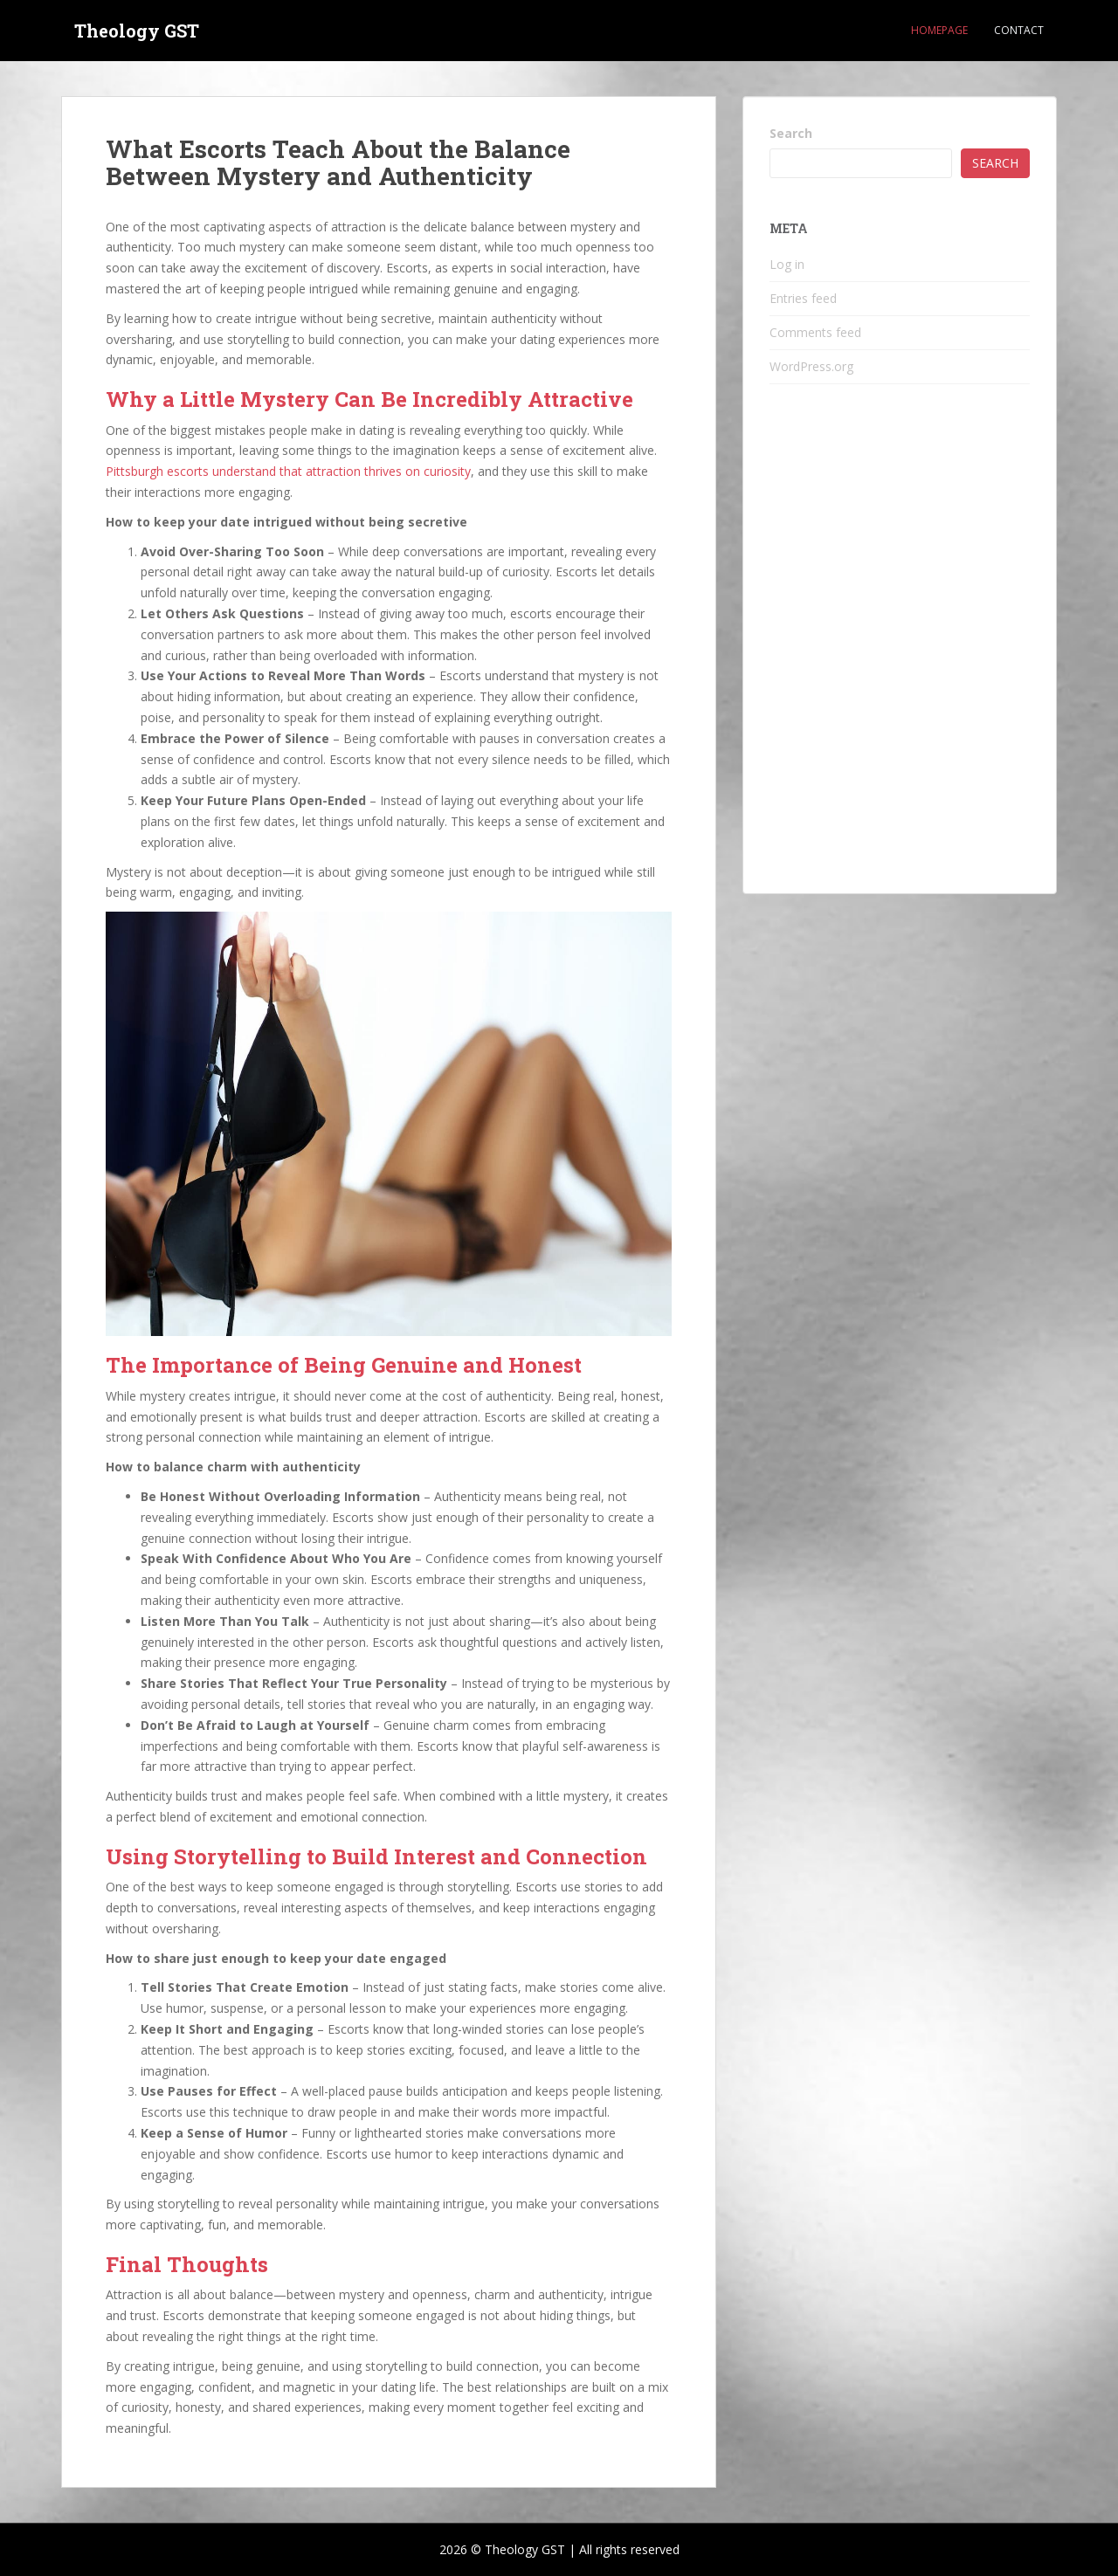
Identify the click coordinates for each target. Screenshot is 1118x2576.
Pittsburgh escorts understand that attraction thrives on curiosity (288, 471)
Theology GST (136, 30)
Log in (786, 264)
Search (790, 133)
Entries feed (803, 298)
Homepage (939, 30)
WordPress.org (811, 366)
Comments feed (815, 332)
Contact (1019, 30)
